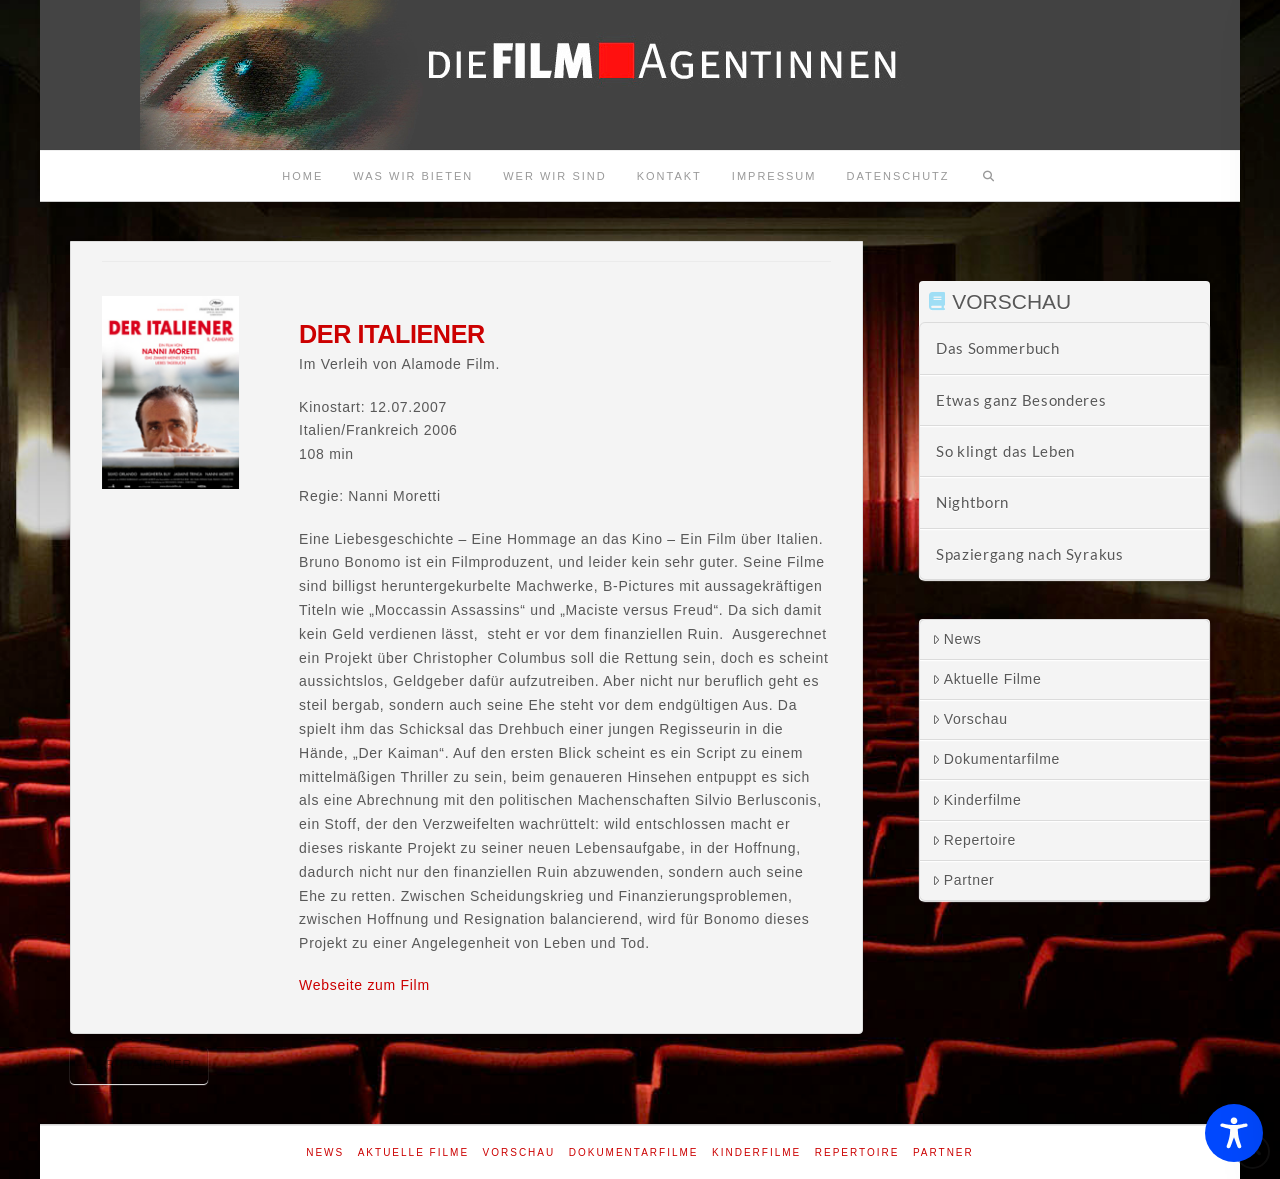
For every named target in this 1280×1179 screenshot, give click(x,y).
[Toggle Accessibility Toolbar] (1234, 1133)
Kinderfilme (977, 800)
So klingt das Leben (1005, 451)
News (957, 639)
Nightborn (972, 502)
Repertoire (974, 840)
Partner (963, 880)
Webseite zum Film (364, 985)
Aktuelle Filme (987, 679)
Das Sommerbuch (998, 348)
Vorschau (970, 719)
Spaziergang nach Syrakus (1030, 554)
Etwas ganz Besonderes (1021, 400)
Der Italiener (139, 1064)
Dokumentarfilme (996, 759)
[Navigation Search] (989, 176)
